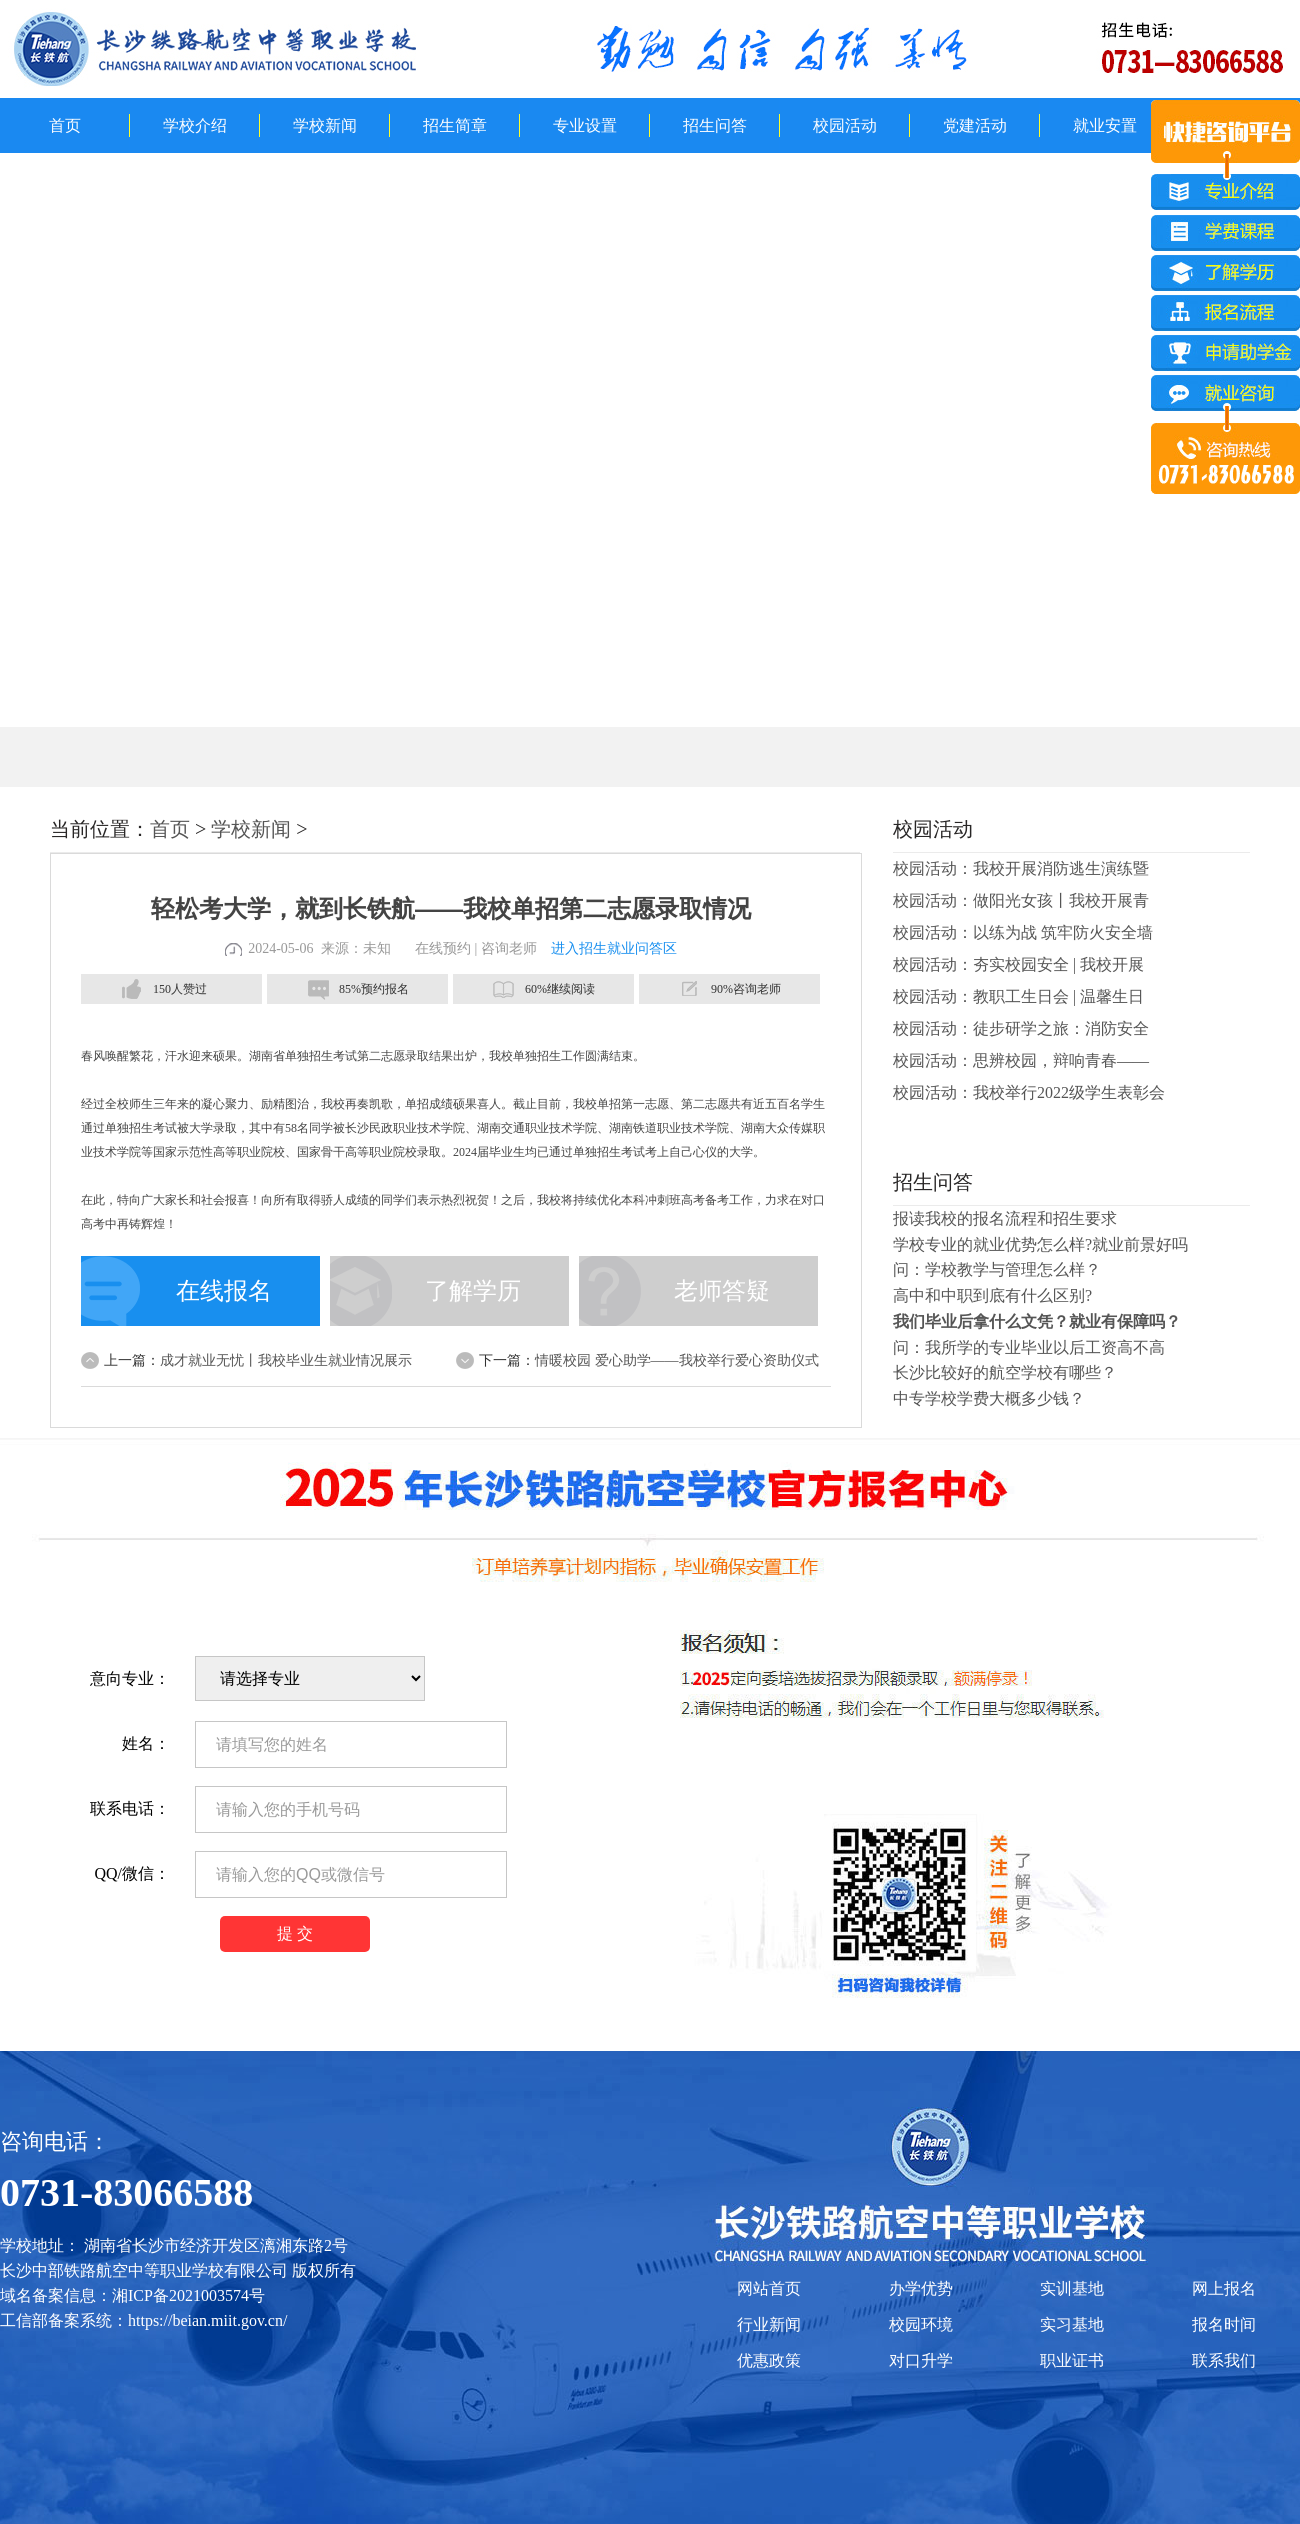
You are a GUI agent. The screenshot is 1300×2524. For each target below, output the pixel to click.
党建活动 (975, 125)
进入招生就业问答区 (614, 948)
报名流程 (1225, 315)
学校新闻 (325, 125)
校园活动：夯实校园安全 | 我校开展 (1018, 964)
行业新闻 (769, 2324)
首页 (65, 125)
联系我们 (1224, 2360)
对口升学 (921, 2360)
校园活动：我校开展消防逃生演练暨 (1021, 868)
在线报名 (224, 1291)
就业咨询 (1225, 397)
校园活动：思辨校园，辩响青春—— (1021, 1060)
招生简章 (455, 125)
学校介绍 (195, 125)
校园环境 (921, 2324)
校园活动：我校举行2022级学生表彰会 (1029, 1092)
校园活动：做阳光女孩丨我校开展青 (1021, 900)
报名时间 (1224, 2324)
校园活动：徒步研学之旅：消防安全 (1021, 1028)
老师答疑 (722, 1291)
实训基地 (1072, 2288)
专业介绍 (1225, 192)
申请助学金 (1225, 356)
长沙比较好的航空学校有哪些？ (1005, 1372)
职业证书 (1072, 2360)
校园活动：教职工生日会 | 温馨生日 (1018, 996)
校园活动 (845, 125)
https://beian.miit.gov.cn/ (207, 2320)
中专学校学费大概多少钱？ (989, 1398)
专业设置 (585, 125)
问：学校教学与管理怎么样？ (997, 1269)
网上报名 (1224, 2288)
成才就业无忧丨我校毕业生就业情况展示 (286, 1360)
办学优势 (921, 2288)
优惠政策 (769, 2360)
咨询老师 (509, 948)
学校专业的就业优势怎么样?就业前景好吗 (1040, 1244)
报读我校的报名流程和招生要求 (1005, 1218)
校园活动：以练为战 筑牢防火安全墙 (1023, 932)
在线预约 (443, 948)
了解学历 (473, 1291)
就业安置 (1105, 125)
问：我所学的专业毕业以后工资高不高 (1029, 1347)
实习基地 (1072, 2324)
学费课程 (1225, 233)
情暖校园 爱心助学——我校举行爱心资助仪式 (677, 1360)
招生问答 (715, 125)
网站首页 (769, 2288)
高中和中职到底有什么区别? (992, 1295)
